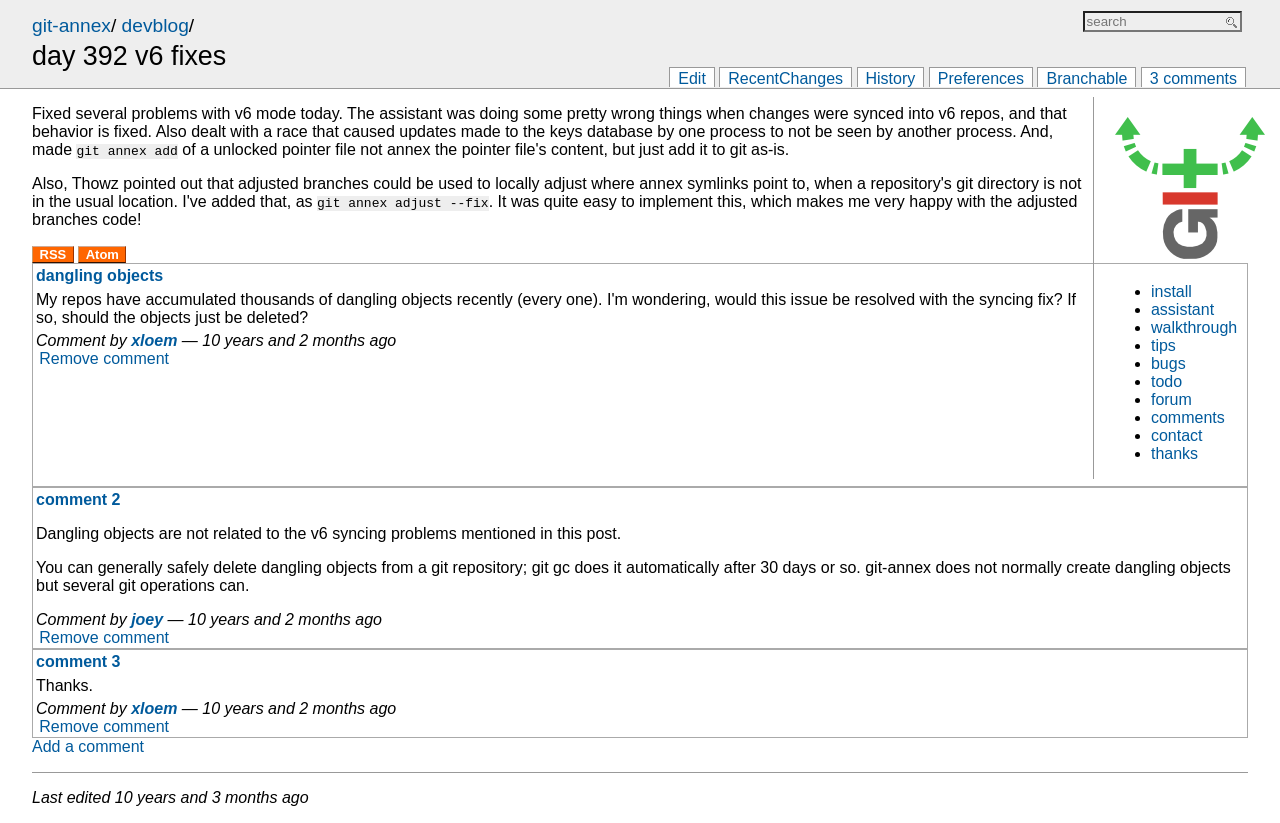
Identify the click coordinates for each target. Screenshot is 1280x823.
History (891, 78)
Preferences (981, 78)
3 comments (1193, 78)
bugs (1168, 363)
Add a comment (88, 746)
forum (1171, 399)
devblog (155, 25)
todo (1166, 381)
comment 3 (78, 661)
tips (1163, 345)
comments (1188, 417)
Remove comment (104, 358)
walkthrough (1194, 327)
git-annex (71, 25)
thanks (1174, 453)
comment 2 (78, 499)
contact (1177, 435)
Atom (102, 254)
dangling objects (99, 275)
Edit (692, 78)
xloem (154, 340)
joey (147, 619)
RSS (53, 254)
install (1171, 291)
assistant (1182, 309)
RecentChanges (785, 78)
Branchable (1086, 78)
